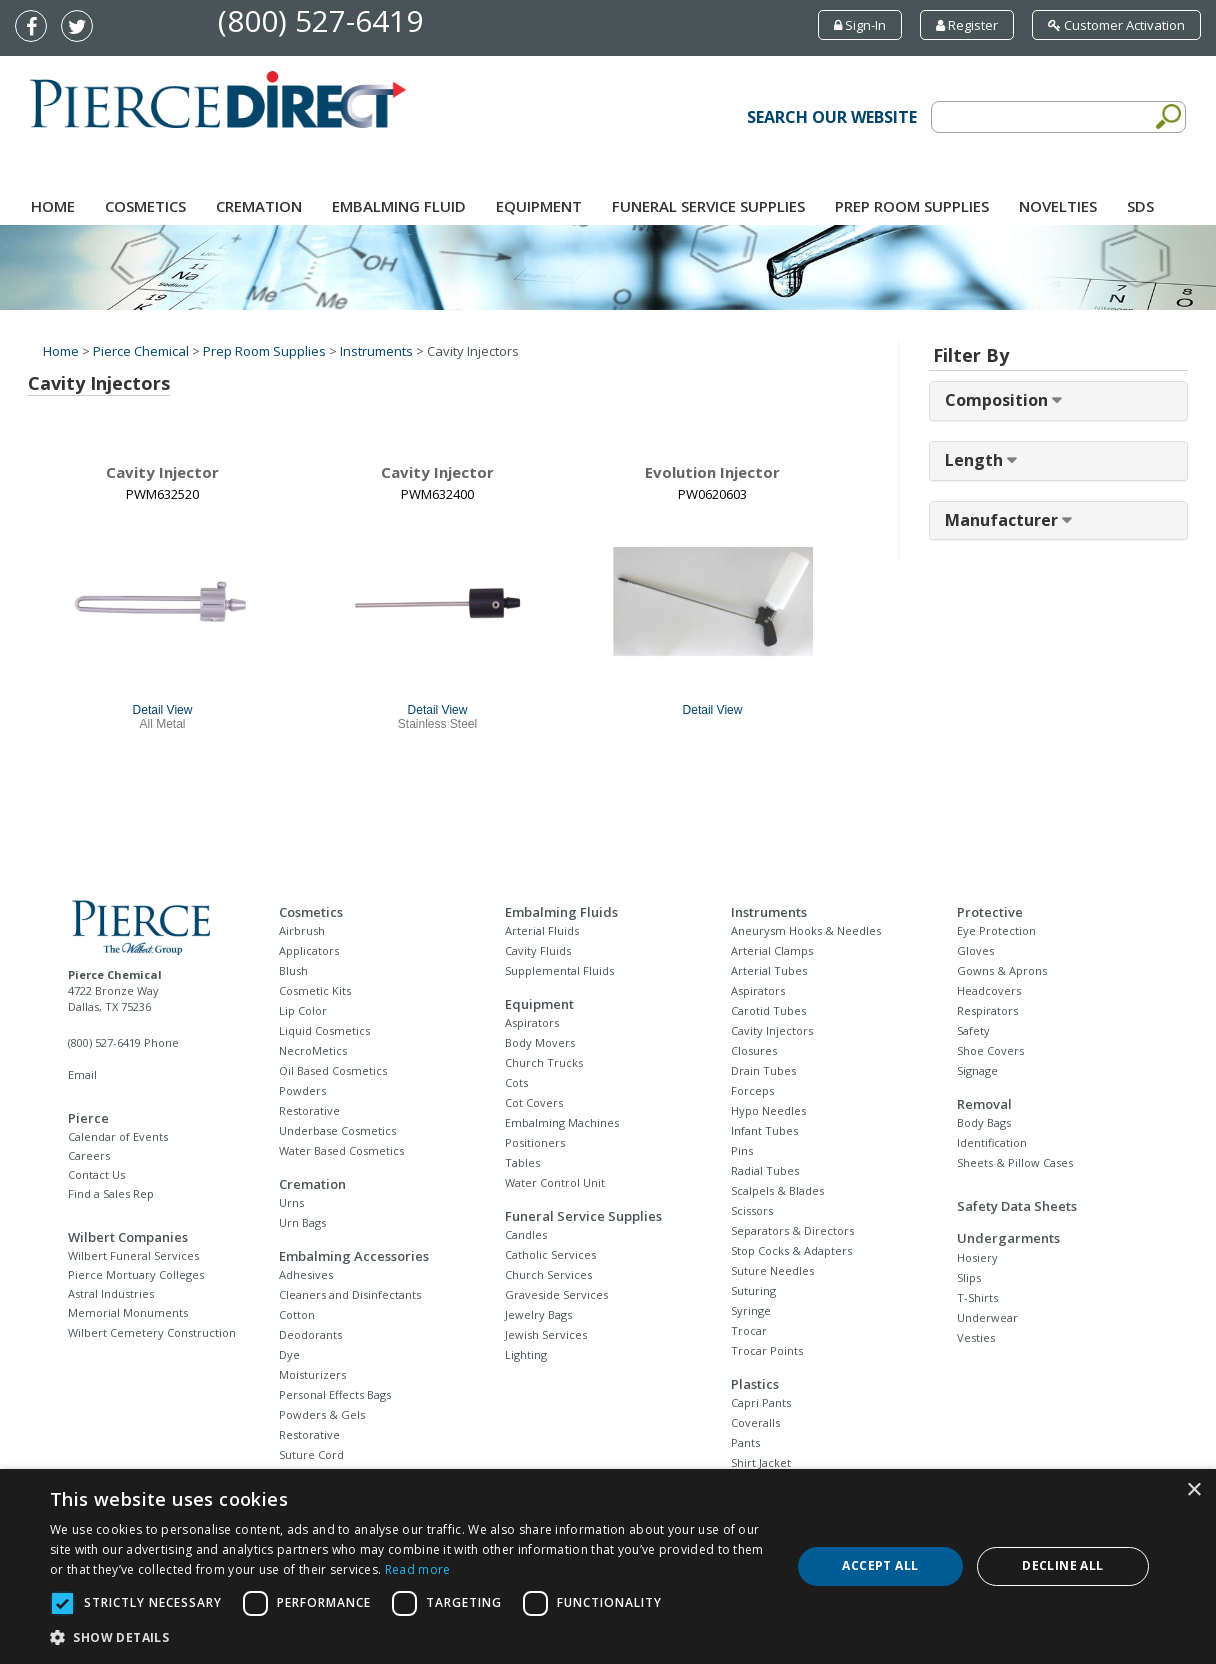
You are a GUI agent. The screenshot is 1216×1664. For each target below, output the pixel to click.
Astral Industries (111, 1293)
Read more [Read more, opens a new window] (418, 1569)
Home (53, 206)
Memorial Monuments (128, 1312)
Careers (89, 1155)
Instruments (376, 351)
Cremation (259, 206)
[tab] (1058, 401)
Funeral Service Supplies (708, 206)
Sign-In (860, 25)
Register (967, 25)
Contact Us (96, 1174)
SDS (1140, 206)
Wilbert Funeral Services (133, 1255)
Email (82, 1074)
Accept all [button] (880, 1565)
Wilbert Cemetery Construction (152, 1332)
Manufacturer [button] (1003, 520)
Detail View (163, 710)
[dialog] (608, 1566)
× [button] (1193, 1490)
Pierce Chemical (141, 351)
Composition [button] (998, 400)
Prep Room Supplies (912, 206)
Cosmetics (145, 206)
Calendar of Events (118, 1136)
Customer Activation (1116, 25)
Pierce (88, 1118)
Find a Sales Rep (111, 1193)
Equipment (539, 206)
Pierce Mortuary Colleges (136, 1274)
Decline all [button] (1062, 1565)
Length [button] (976, 460)
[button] (409, 1638)
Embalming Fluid (399, 206)
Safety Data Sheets (1017, 1206)
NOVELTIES (1058, 206)
